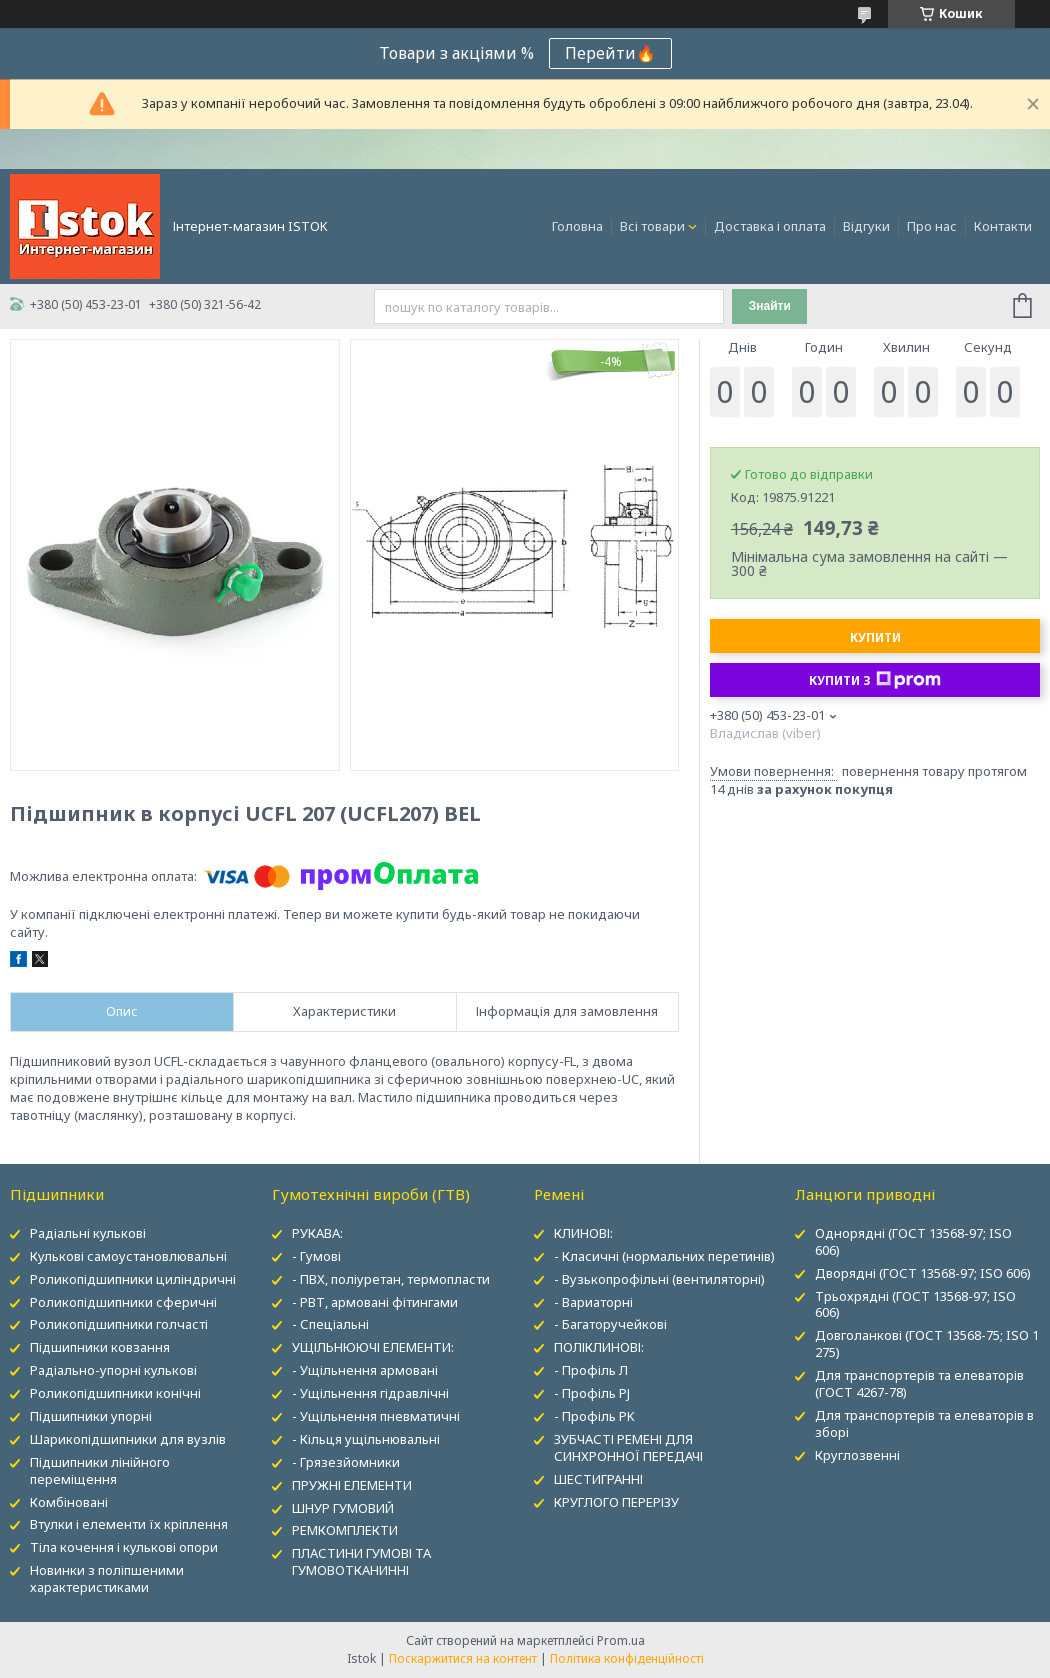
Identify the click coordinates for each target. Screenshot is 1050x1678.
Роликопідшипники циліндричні (133, 1279)
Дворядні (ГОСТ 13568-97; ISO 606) (923, 1273)
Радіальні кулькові (88, 1233)
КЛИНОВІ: (583, 1233)
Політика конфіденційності (627, 1658)
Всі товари (652, 226)
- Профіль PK (594, 1416)
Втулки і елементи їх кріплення (129, 1524)
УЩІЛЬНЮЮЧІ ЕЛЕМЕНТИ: (373, 1347)
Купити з (875, 680)
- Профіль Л (591, 1370)
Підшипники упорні (91, 1416)
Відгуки (866, 226)
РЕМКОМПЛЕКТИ (345, 1530)
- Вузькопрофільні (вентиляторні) (659, 1279)
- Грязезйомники (346, 1462)
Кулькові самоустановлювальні (128, 1256)
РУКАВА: (317, 1233)
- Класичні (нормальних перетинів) (664, 1256)
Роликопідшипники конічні (115, 1393)
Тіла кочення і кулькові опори (124, 1547)
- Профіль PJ (592, 1393)
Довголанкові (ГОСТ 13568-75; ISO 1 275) (927, 1343)
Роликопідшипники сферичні (123, 1302)
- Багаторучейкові (610, 1324)
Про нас (932, 226)
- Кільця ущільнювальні (366, 1439)
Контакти (1003, 226)
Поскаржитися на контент (463, 1658)
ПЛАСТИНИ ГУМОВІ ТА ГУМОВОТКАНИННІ (361, 1561)
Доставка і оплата (770, 226)
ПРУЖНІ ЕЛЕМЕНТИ (352, 1485)
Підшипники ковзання (100, 1347)
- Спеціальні (330, 1324)
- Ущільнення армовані (365, 1370)
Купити (875, 637)
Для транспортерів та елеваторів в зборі (924, 1423)
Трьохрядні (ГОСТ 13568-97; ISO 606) (915, 1304)
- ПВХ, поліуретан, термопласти (391, 1279)
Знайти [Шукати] (770, 306)
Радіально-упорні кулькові (113, 1370)
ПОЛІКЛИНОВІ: (599, 1347)
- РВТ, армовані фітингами (375, 1302)
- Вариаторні (593, 1302)
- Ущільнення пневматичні (376, 1416)
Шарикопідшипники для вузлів (128, 1439)
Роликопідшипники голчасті (119, 1324)
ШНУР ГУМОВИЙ (343, 1508)
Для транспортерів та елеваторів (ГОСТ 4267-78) (919, 1383)
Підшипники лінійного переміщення (100, 1470)
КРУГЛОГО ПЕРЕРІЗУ (616, 1502)
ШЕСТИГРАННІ (598, 1479)
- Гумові (316, 1256)
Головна (577, 226)
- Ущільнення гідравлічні (370, 1393)
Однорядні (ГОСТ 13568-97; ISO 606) (913, 1241)
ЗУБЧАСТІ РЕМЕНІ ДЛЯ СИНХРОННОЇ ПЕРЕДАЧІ (628, 1447)
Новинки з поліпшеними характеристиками (107, 1578)
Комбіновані (69, 1502)
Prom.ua (621, 1640)
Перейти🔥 (610, 53)
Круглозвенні (857, 1455)
